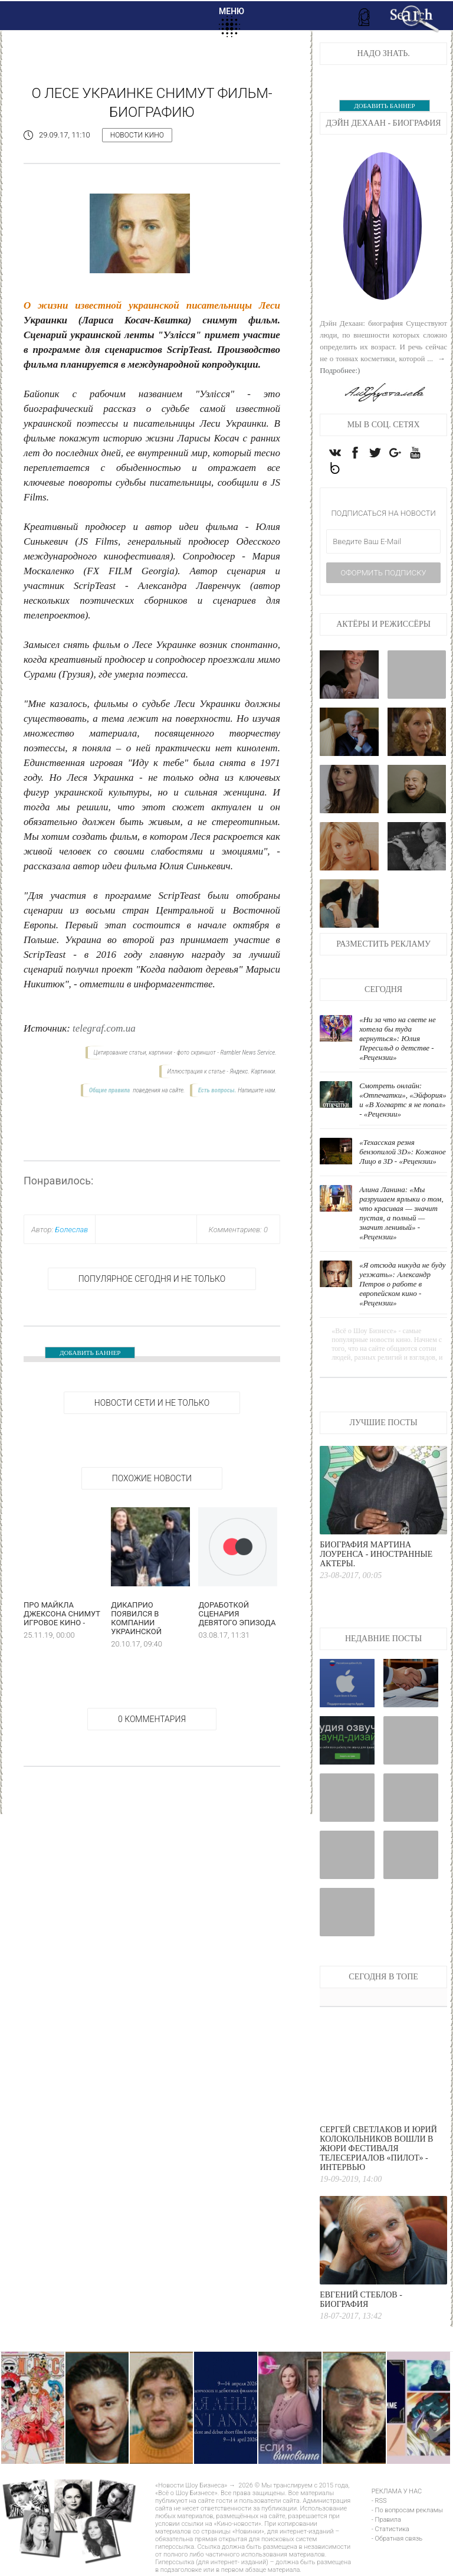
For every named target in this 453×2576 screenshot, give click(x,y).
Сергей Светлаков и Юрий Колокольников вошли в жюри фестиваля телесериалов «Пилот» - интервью (378, 2150)
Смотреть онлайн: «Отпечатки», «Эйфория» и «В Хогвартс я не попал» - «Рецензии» (403, 1102)
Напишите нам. (257, 1090)
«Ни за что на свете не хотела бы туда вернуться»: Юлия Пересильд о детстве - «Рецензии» (397, 1040)
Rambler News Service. (248, 1052)
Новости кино (137, 135)
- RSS (379, 2503)
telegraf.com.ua (104, 1028)
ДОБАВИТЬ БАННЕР (90, 1352)
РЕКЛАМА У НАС (397, 2494)
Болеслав (71, 1229)
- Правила (386, 2522)
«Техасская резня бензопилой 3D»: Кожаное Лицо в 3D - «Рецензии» (402, 1154)
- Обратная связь (397, 2541)
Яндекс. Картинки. (253, 1071)
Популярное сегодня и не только (151, 1279)
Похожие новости (152, 1478)
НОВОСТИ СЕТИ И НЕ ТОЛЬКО (151, 1403)
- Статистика (390, 2531)
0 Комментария (152, 1719)
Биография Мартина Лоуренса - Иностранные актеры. (376, 1556)
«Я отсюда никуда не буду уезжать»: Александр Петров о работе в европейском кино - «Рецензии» (402, 1286)
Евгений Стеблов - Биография (361, 2302)
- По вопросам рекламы (407, 2512)
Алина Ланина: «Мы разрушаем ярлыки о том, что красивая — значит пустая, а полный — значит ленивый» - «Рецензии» (401, 1215)
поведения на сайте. (158, 1090)
